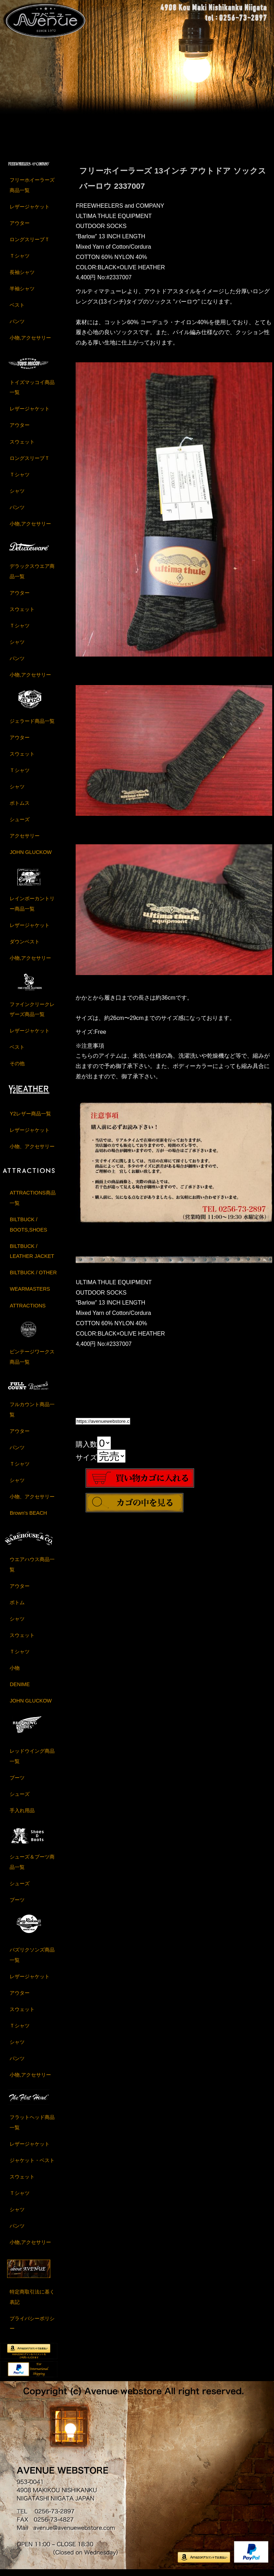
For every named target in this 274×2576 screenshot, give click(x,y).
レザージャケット (30, 211)
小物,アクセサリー (30, 342)
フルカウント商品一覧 (32, 1414)
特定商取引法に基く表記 (32, 2301)
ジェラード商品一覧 (32, 725)
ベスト (17, 309)
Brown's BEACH (28, 1517)
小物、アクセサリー (32, 1151)
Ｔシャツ (20, 260)
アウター (20, 227)
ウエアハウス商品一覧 (32, 1569)
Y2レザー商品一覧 (30, 1118)
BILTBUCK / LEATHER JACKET (32, 1256)
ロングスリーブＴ (30, 244)
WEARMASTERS (30, 1293)
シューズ (20, 823)
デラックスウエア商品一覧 (32, 575)
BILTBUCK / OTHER (33, 1277)
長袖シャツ (22, 277)
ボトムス (20, 807)
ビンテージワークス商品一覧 (32, 1361)
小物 (15, 1672)
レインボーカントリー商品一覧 (32, 908)
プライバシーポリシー (32, 2328)
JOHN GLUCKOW (31, 856)
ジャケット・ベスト (32, 2165)
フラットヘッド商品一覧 (32, 2127)
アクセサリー (25, 840)
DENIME (20, 1689)
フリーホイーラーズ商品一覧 (32, 190)
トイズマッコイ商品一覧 (32, 392)
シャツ (17, 495)
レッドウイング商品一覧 (32, 1761)
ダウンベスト (25, 946)
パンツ (17, 326)
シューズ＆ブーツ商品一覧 (32, 1866)
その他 (17, 1068)
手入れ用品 (22, 1815)
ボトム (17, 1607)
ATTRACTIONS (27, 1310)
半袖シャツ (22, 293)
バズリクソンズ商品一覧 (32, 1960)
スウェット (22, 446)
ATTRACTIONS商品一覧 (32, 1202)
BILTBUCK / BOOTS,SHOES (28, 1229)
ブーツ (17, 1782)
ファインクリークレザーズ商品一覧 (32, 1014)
